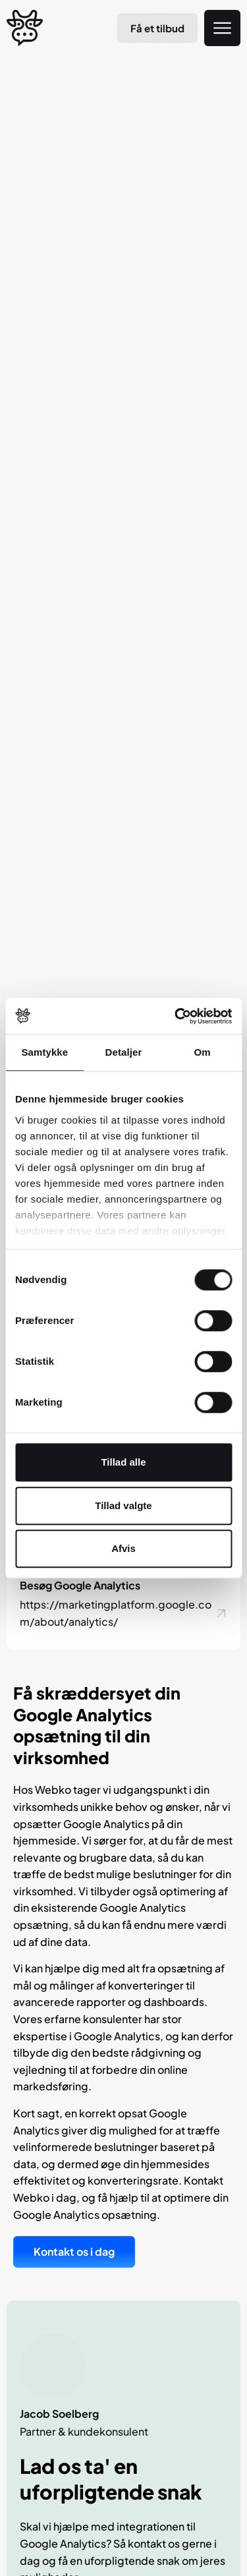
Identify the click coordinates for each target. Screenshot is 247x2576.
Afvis (123, 1548)
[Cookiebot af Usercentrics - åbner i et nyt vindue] (176, 1016)
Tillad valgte (123, 1505)
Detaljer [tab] (123, 1052)
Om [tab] (202, 1052)
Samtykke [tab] (44, 1052)
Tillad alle (123, 1462)
